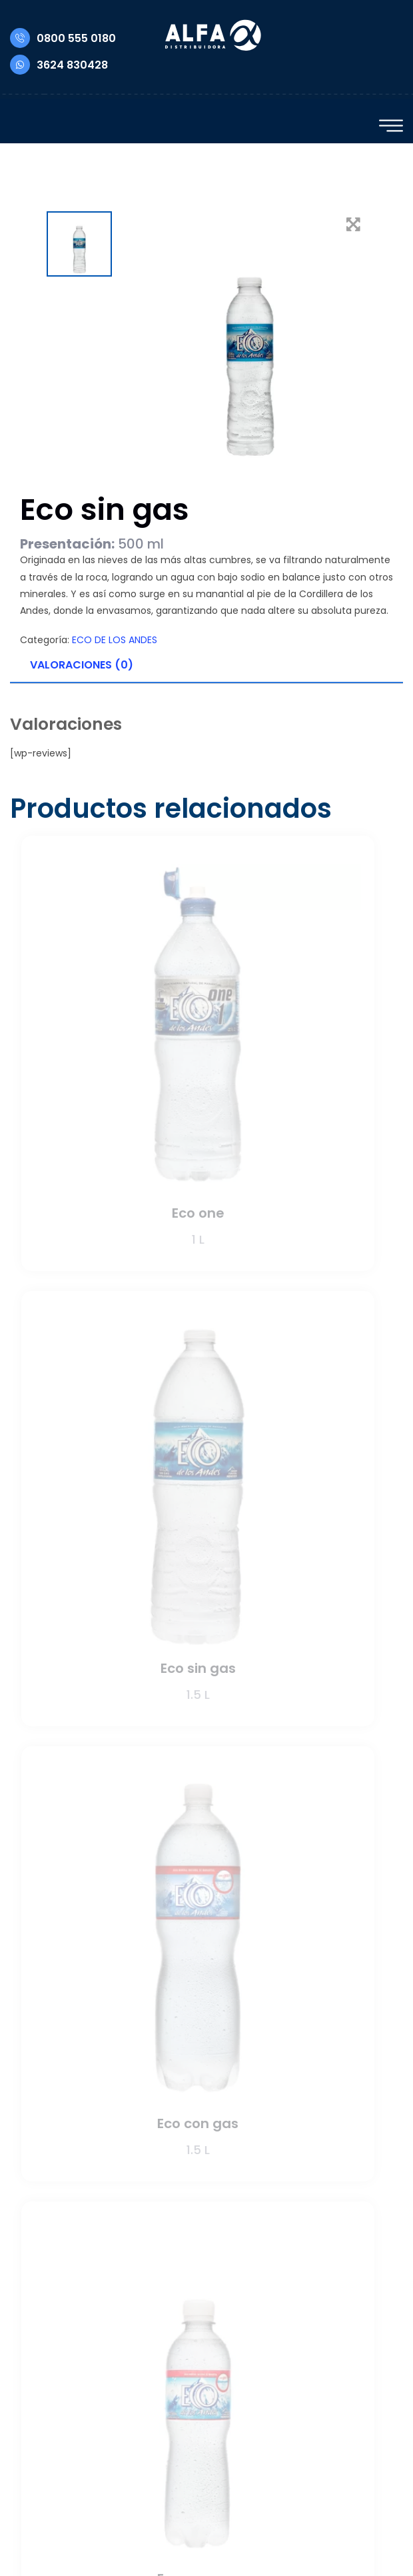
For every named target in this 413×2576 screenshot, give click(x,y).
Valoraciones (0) (81, 664)
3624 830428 (59, 65)
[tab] (206, 665)
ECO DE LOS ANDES (114, 639)
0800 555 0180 (63, 38)
